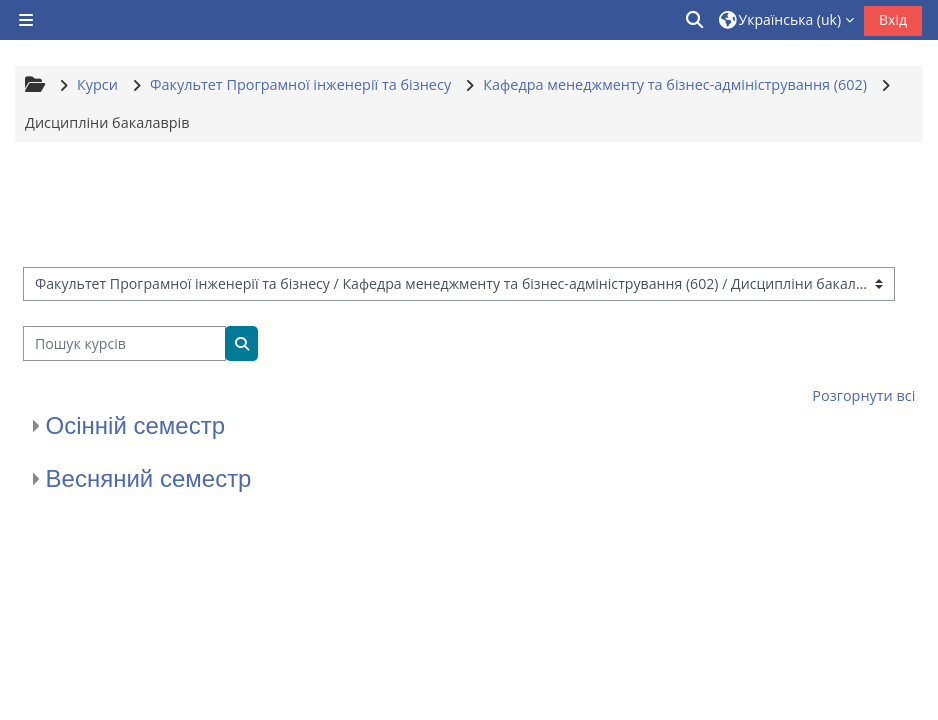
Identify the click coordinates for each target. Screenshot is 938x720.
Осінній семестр (135, 425)
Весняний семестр (149, 478)
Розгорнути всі (863, 395)
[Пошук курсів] (125, 343)
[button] (696, 20)
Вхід (893, 19)
